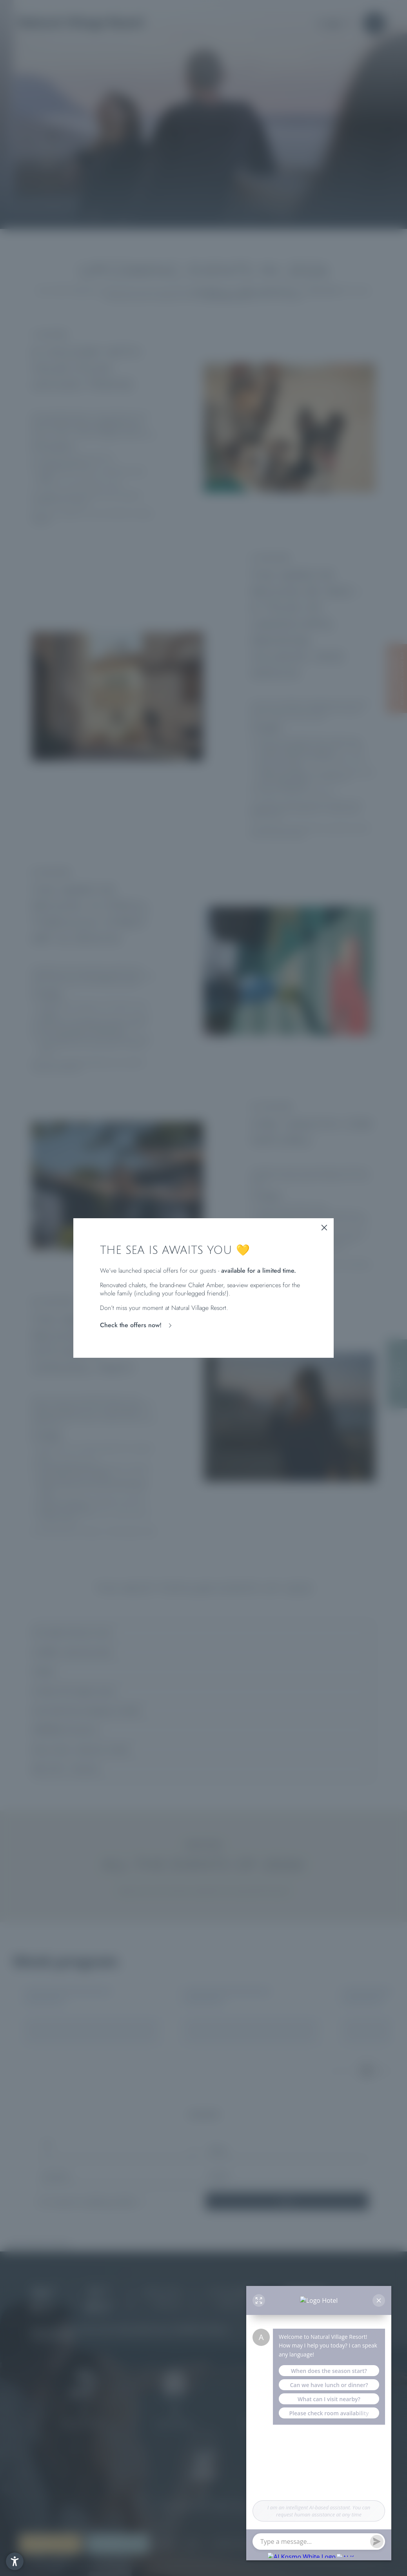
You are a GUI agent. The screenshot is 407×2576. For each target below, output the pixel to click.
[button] (15, 2561)
